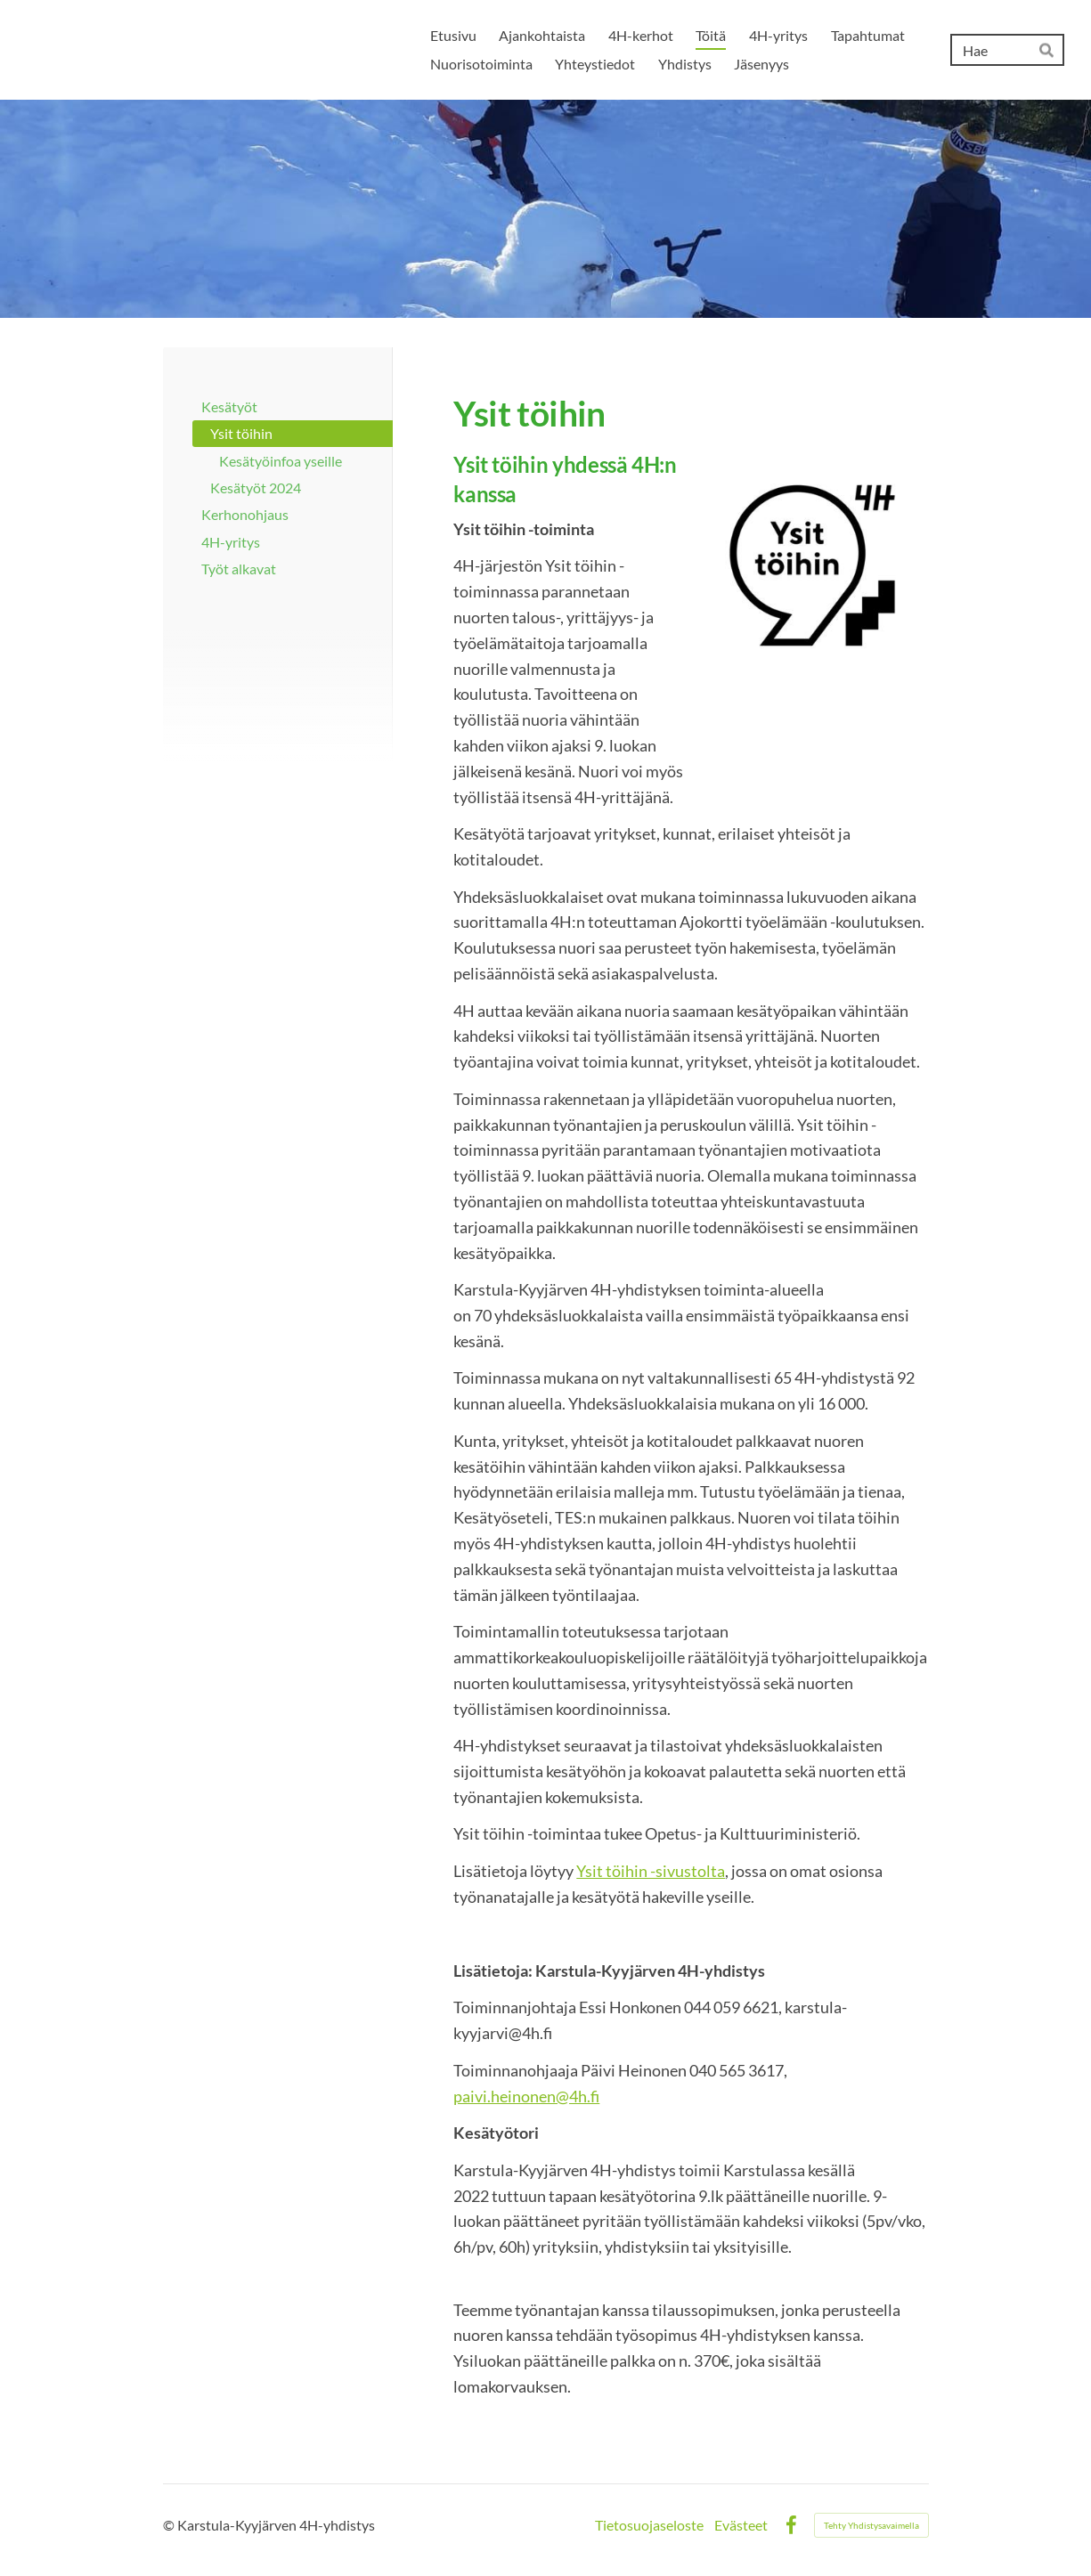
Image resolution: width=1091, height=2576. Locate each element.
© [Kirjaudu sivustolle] (170, 2524)
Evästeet (741, 2525)
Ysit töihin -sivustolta (650, 1871)
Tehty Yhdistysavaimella (871, 2525)
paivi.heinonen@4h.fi (526, 2096)
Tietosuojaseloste (649, 2525)
